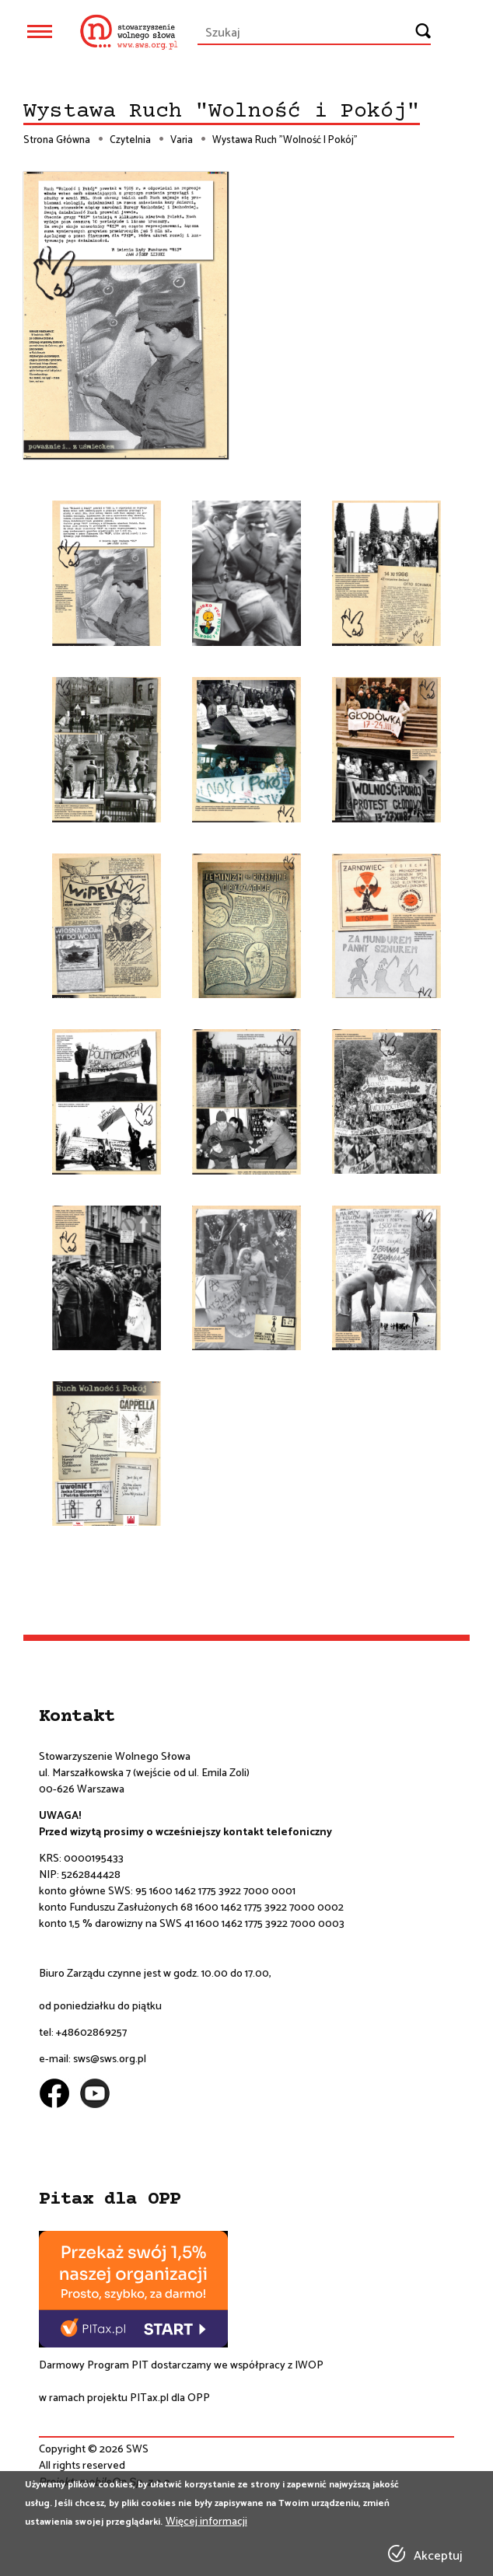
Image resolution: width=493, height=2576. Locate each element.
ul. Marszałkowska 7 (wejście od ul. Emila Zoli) (144, 1773)
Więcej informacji (206, 2522)
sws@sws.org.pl (109, 2059)
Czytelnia (130, 140)
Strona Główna (56, 140)
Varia (181, 140)
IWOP (309, 2366)
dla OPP (189, 2398)
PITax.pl (149, 2398)
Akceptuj (438, 2556)
